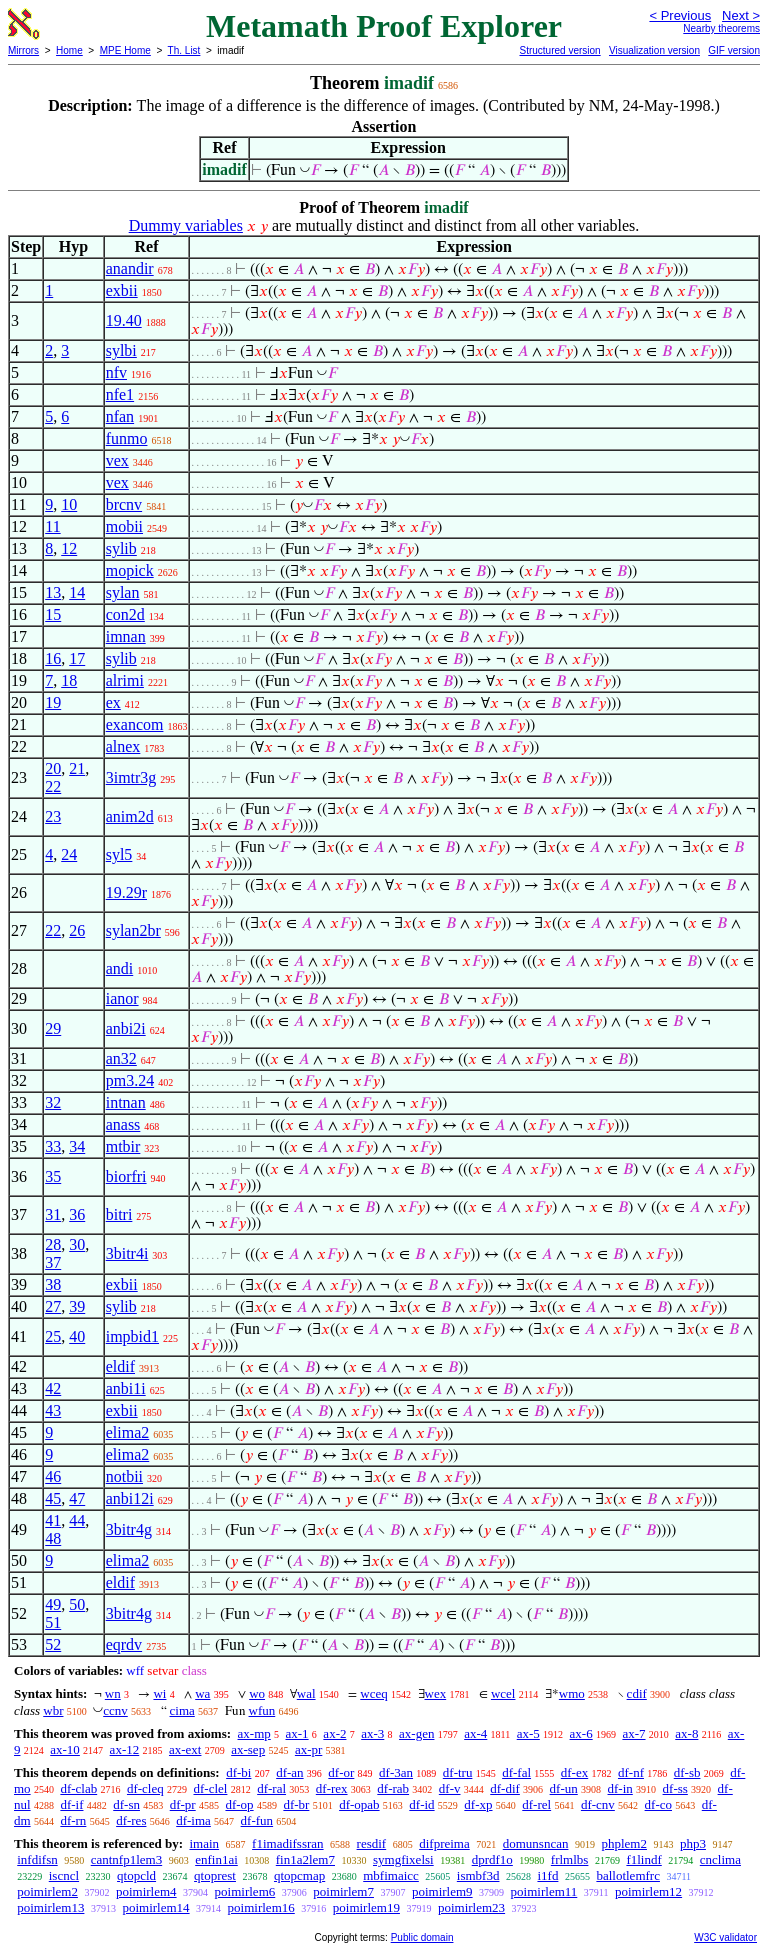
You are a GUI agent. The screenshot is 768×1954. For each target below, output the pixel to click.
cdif (637, 1693)
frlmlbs (570, 1859)
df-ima (193, 1820)
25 (53, 1336)
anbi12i (130, 1498)
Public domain (422, 1937)
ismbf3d (478, 1875)
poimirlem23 (471, 1907)
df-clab (78, 1788)
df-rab (393, 1788)
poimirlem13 (50, 1907)
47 (77, 1498)
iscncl (64, 1875)
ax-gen (416, 1733)
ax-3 (372, 1733)
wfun (262, 1710)
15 (53, 614)
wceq (373, 1693)
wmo (572, 1693)
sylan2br (133, 930)
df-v (450, 1788)
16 (53, 658)
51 (53, 1622)
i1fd (547, 1875)
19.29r (126, 892)
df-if (71, 1804)
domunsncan (536, 1843)
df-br (296, 1804)
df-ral (271, 1788)
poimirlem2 (47, 1891)
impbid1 (132, 1336)
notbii (124, 1476)
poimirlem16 (261, 1907)
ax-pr (308, 1749)
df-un (564, 1788)
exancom (135, 724)
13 (53, 592)
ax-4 (475, 1733)
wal (306, 1693)
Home (69, 50)
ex (113, 702)
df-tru (458, 1772)
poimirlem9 (442, 1891)
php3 (693, 1843)
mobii (124, 526)
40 (77, 1336)
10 (69, 504)
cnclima (720, 1859)
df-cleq (145, 1788)
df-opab (359, 1804)
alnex (123, 746)
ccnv (115, 1710)
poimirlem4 (146, 1891)
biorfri (126, 1176)
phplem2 (624, 1843)
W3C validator (725, 1937)
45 (53, 1498)
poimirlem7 (343, 1891)
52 (53, 1644)
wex (436, 1693)
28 (53, 1244)
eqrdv (124, 1644)
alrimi (125, 680)
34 (77, 1146)
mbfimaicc (391, 1875)
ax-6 (581, 1733)
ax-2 (334, 1733)
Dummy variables (186, 225)
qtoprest (215, 1875)
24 (69, 854)
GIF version (734, 50)
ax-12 (125, 1749)
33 (53, 1146)
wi (159, 1693)
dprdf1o (492, 1859)
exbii (122, 290)
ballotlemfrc (628, 1875)
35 (53, 1176)
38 (53, 1284)
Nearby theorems (721, 28)
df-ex (574, 1772)
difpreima (444, 1843)
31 (53, 1214)
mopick (130, 570)
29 (53, 1028)
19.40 (124, 320)
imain (204, 1843)
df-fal (516, 1772)
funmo (127, 438)
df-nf (631, 1772)
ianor (122, 998)
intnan (126, 1102)
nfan (120, 416)
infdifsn (37, 1859)
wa (202, 1693)
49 (53, 1604)
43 (53, 1410)
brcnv (124, 504)
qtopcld (136, 1875)
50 (77, 1604)
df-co (658, 1804)
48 (53, 1538)
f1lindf (643, 1859)
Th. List (184, 50)
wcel (503, 1693)
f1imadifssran (287, 1843)
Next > (741, 15)
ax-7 (633, 1733)
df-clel (211, 1788)
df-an (289, 1772)
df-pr (183, 1804)
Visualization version (654, 50)
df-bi (238, 1772)
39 (77, 1306)
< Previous (680, 15)
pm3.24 (130, 1080)
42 (53, 1388)
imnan (126, 636)
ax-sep (248, 1749)
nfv (116, 372)
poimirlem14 (155, 1907)
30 (77, 1244)
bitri (119, 1214)
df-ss (675, 1788)
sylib (121, 548)
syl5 (119, 854)
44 (77, 1520)
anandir (130, 268)
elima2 (128, 1432)
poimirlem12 (648, 1891)
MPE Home (125, 50)
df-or (341, 1772)
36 (77, 1214)
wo (257, 1693)
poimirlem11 (544, 1891)
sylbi (121, 350)
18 (69, 680)
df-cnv (598, 1804)
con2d (125, 614)
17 (77, 658)
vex (117, 460)
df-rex (332, 1788)
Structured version (559, 50)
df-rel (536, 1804)
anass (123, 1124)
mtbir (123, 1146)
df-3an (396, 1772)
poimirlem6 (245, 1891)
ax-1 (297, 1733)
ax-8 (686, 1733)
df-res (131, 1820)
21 (77, 768)
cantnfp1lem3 (126, 1859)
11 (52, 526)
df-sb (687, 1772)
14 (77, 592)
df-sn (126, 1804)
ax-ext (185, 1749)
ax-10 (65, 1749)
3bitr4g (129, 1529)
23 (53, 816)
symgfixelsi (403, 1859)
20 (53, 768)
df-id (421, 1804)
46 (53, 1476)
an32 (121, 1058)
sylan (123, 592)
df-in (620, 1788)
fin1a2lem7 (305, 1859)
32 (53, 1102)
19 (53, 702)
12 (69, 548)
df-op (239, 1804)
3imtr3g (131, 777)
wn (113, 1693)
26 (77, 930)
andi (120, 968)
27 (53, 1306)
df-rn (73, 1820)
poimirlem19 (366, 1907)
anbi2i (126, 1028)
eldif (120, 1366)
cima (182, 1710)
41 (53, 1520)
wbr (53, 1710)
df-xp (478, 1804)
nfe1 (120, 394)
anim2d (130, 816)
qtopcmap (299, 1875)
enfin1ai (216, 1859)
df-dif (505, 1788)
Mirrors (23, 50)
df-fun (257, 1820)
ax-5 (528, 1733)
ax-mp (254, 1733)
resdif (372, 1843)
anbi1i (126, 1388)
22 (53, 786)
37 (53, 1262)
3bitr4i (127, 1253)
